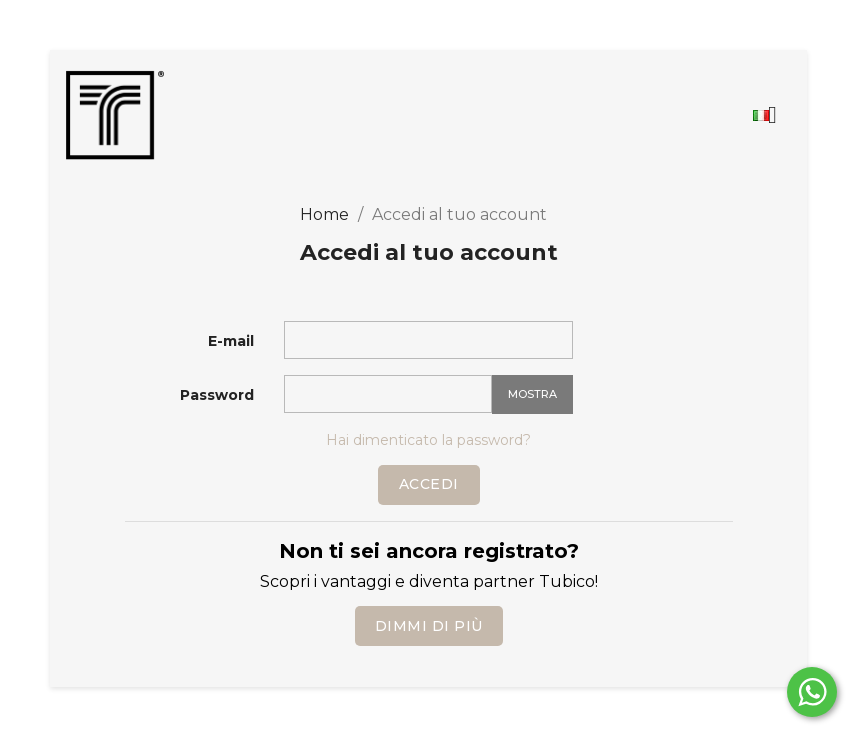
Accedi (429, 484)
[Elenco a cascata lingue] (772, 115)
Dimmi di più (429, 626)
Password (217, 395)
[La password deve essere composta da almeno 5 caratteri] (388, 394)
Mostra (532, 394)
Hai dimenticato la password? (428, 440)
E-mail (231, 341)
